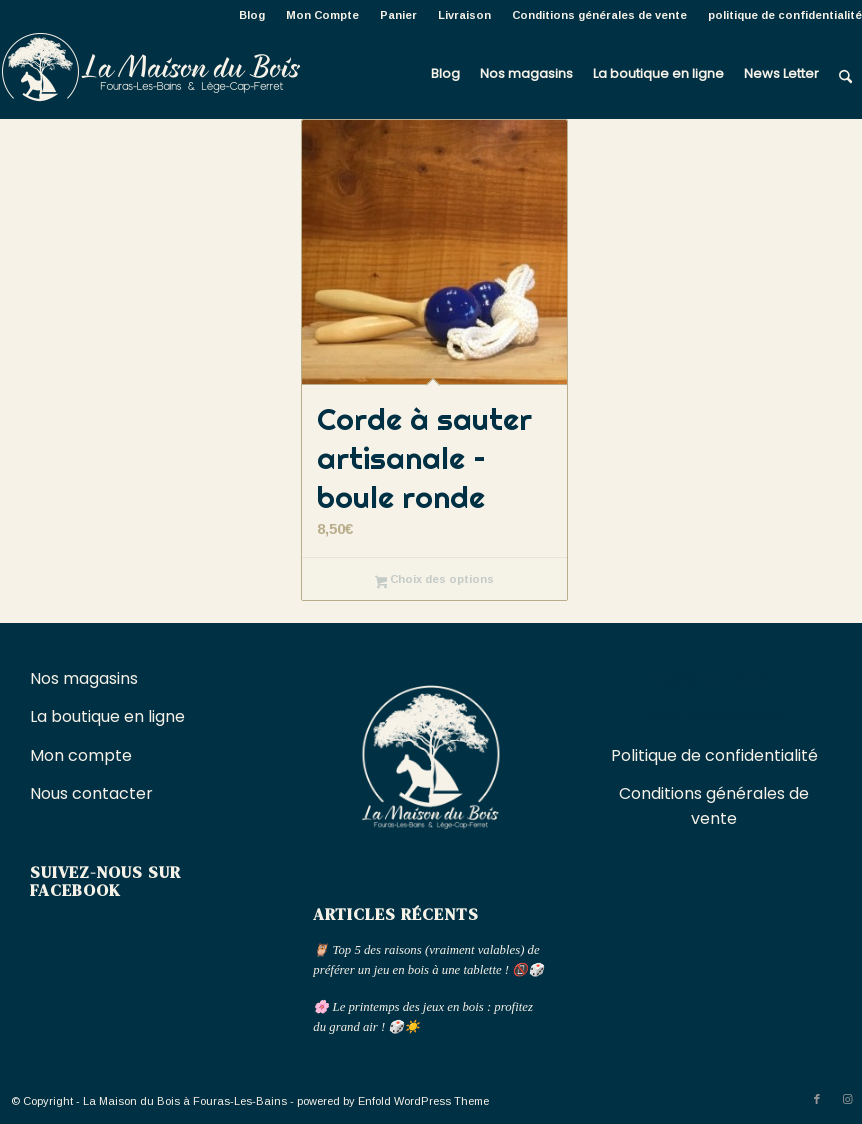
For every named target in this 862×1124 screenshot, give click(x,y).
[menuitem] (252, 15)
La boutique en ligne (109, 716)
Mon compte (81, 755)
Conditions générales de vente (599, 15)
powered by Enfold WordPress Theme (393, 1101)
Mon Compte (322, 15)
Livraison (464, 15)
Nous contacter (93, 793)
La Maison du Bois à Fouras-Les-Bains (185, 1101)
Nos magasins (84, 678)
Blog (252, 15)
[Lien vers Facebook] (817, 1099)
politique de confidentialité (785, 15)
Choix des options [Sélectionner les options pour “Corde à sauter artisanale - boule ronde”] (435, 581)
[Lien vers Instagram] (847, 1099)
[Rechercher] (845, 74)
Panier (398, 15)
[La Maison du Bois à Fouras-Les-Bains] (150, 74)
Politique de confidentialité (714, 755)
